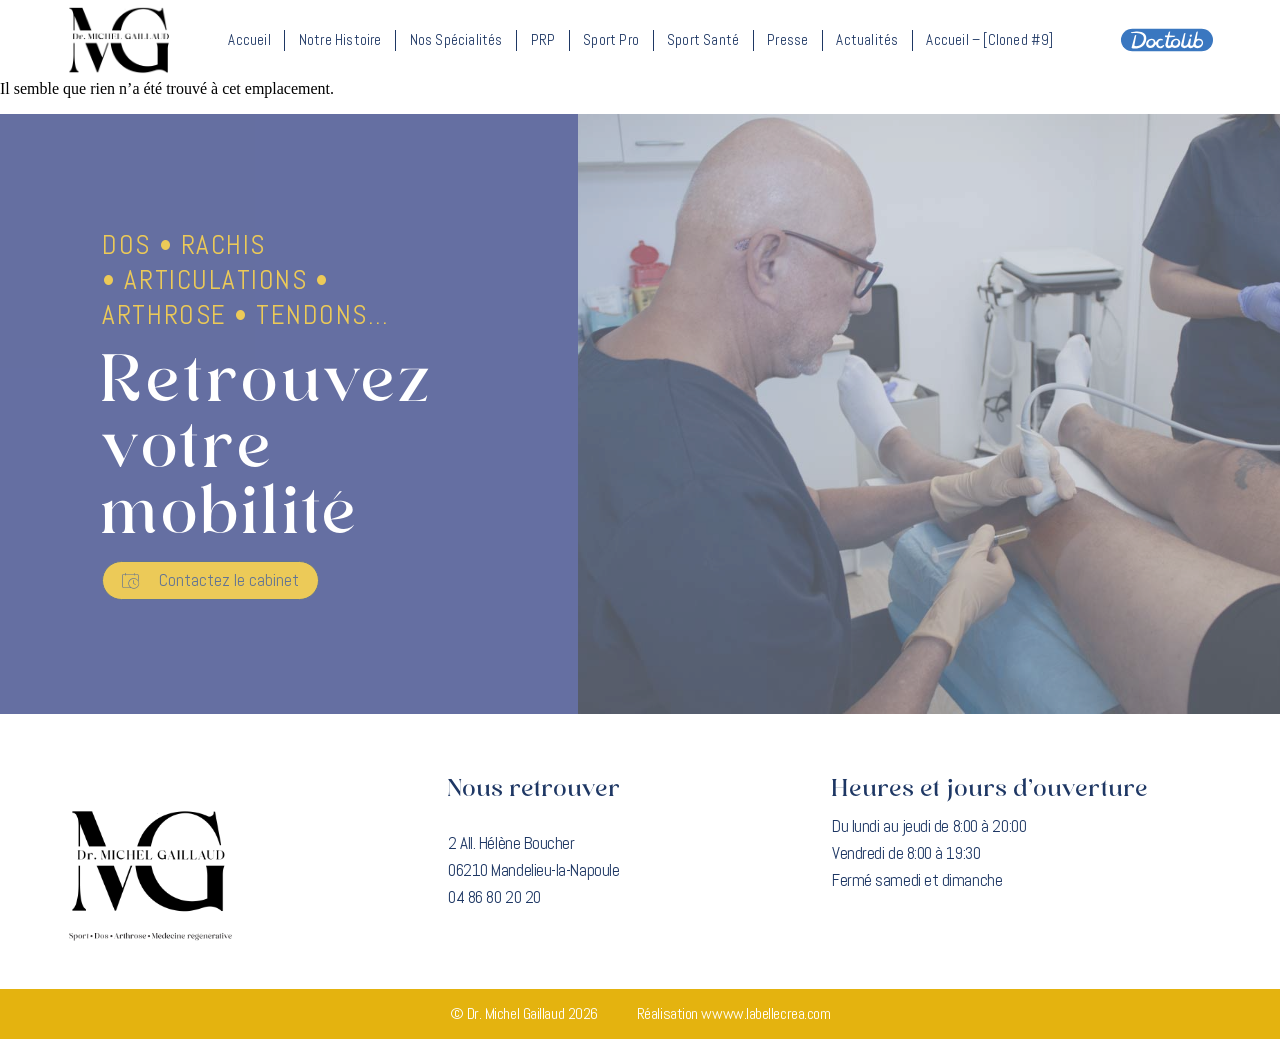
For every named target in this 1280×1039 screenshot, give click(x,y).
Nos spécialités (456, 39)
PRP (543, 39)
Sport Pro (611, 39)
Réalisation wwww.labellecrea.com (734, 1013)
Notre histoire (340, 39)
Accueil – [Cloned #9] (989, 39)
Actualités (867, 39)
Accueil (249, 39)
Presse (787, 39)
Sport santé (703, 39)
